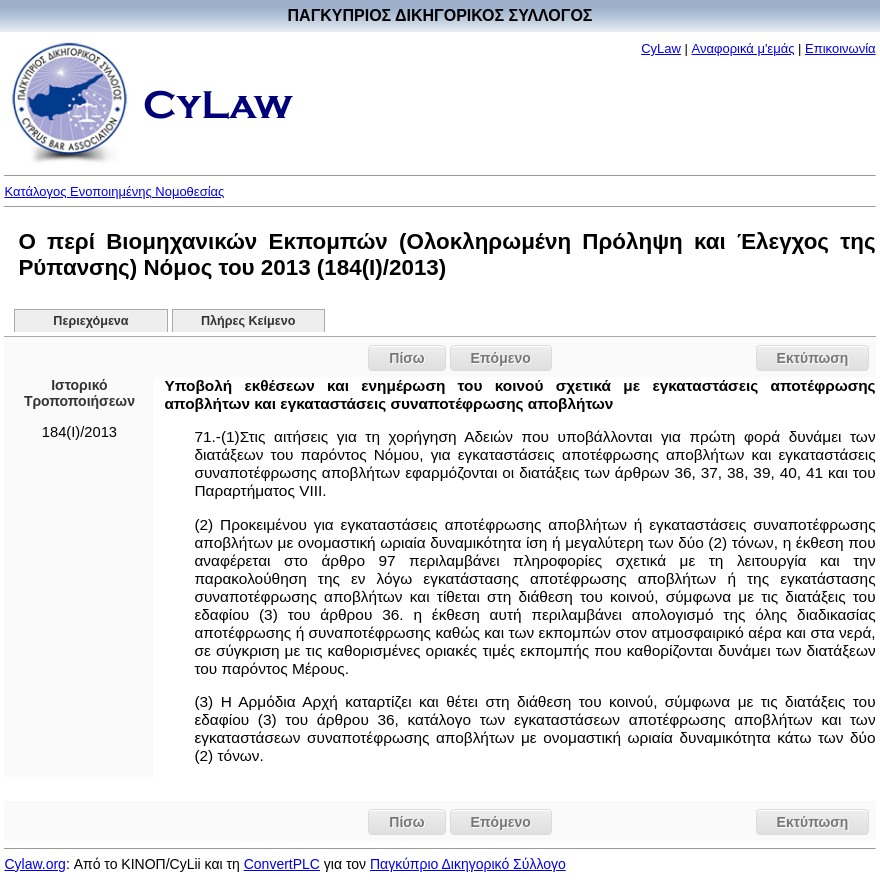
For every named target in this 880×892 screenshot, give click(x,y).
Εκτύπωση (813, 358)
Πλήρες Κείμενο (248, 321)
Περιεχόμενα (90, 321)
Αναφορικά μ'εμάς (743, 48)
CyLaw (661, 48)
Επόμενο (501, 358)
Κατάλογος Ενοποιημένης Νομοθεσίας (114, 191)
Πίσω (406, 358)
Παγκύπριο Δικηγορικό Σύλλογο (468, 864)
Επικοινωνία (840, 48)
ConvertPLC (282, 864)
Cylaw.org (34, 864)
